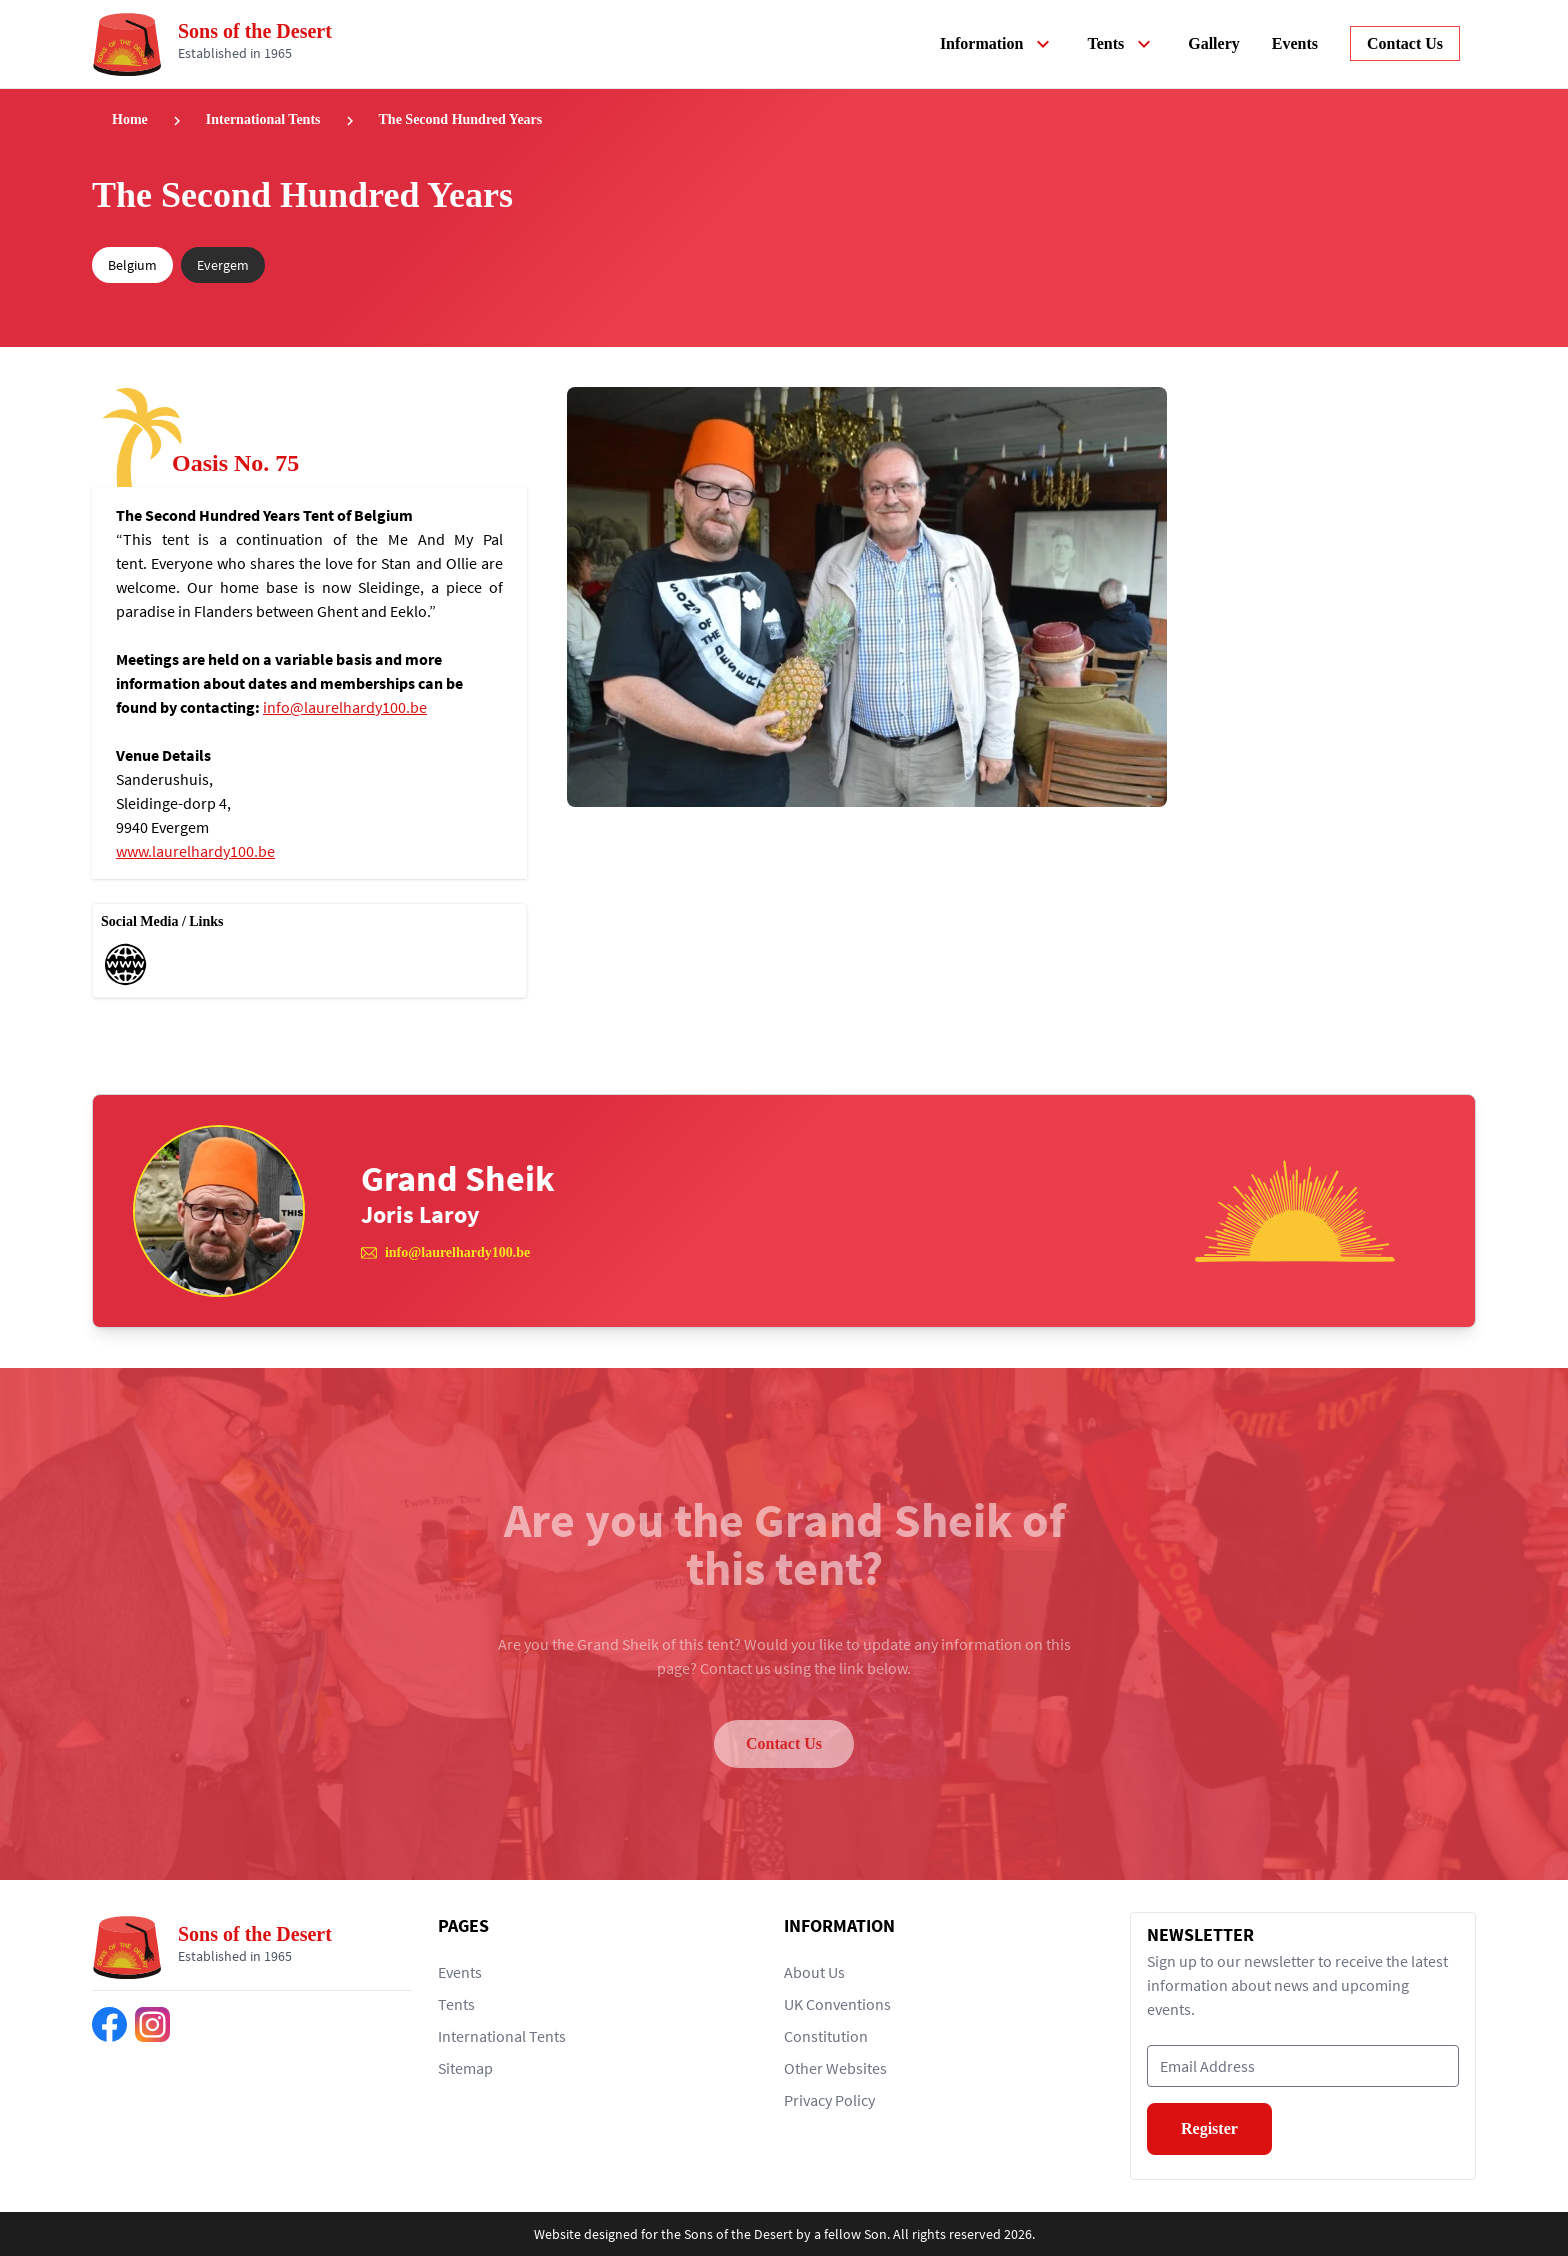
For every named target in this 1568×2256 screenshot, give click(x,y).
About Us (814, 1972)
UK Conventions (837, 2004)
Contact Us (784, 1743)
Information (998, 44)
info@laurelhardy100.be (345, 707)
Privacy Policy (829, 2100)
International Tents (263, 119)
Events (1295, 43)
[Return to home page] (220, 44)
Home (130, 119)
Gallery (1214, 43)
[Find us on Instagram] (152, 2024)
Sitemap (465, 2068)
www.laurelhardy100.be (195, 851)
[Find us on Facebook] (109, 2024)
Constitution (826, 2036)
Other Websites (835, 2068)
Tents (1121, 44)
